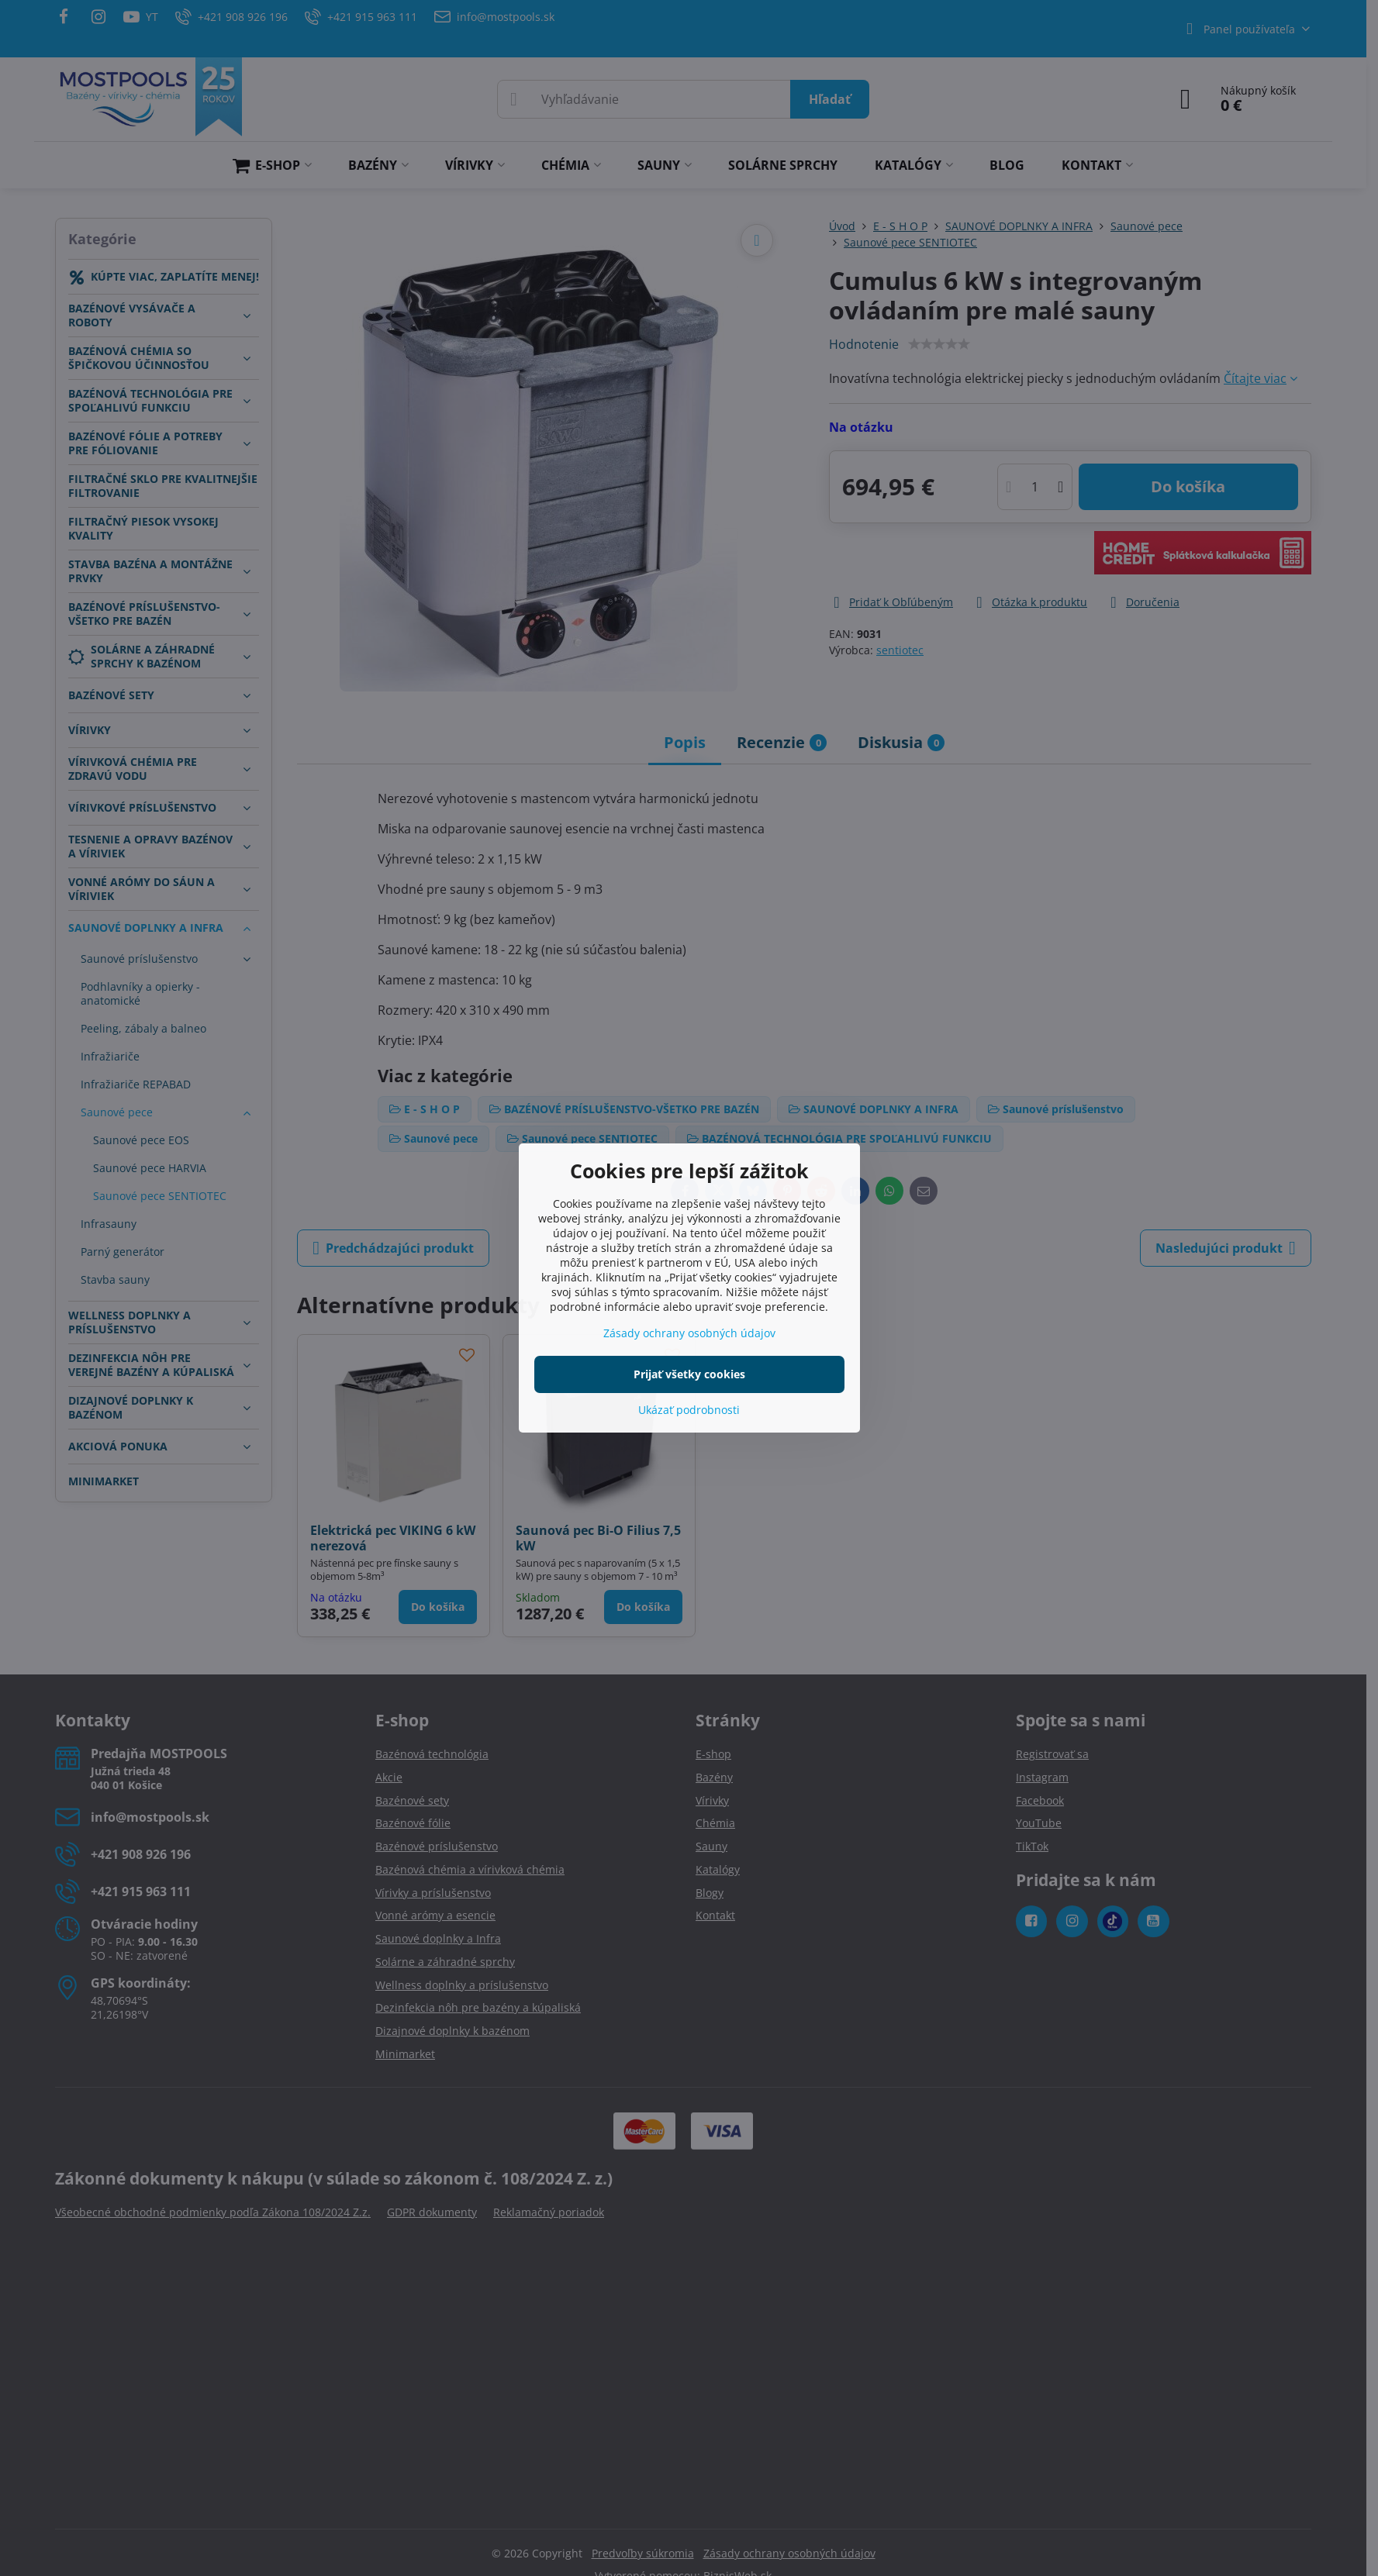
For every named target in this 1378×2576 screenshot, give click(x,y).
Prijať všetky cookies (689, 1374)
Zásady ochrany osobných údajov (689, 1333)
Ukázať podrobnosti (689, 1409)
